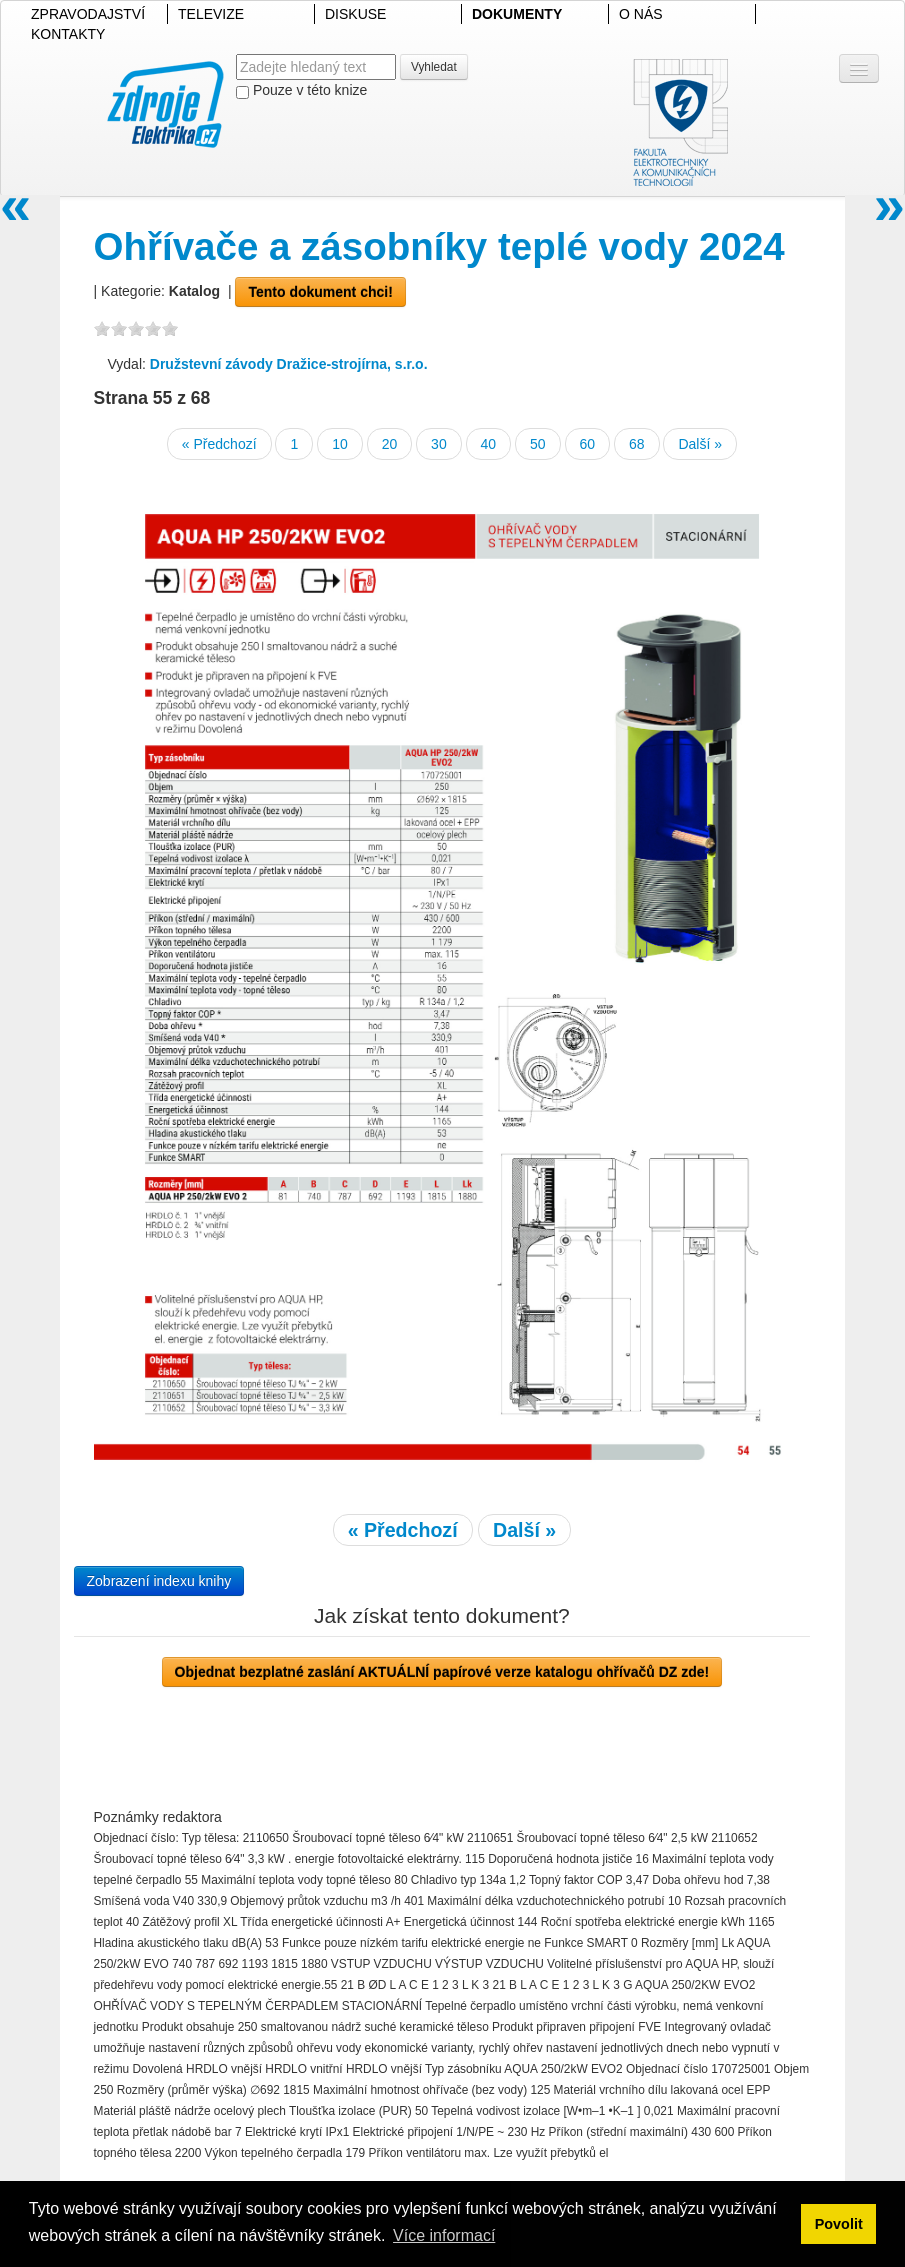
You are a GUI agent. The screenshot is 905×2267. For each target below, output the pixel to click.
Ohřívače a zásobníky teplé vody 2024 (439, 246)
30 (439, 444)
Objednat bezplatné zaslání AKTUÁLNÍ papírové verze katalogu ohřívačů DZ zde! (442, 1672)
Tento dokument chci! (320, 292)
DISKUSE (355, 14)
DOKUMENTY (517, 14)
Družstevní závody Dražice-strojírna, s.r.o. (289, 364)
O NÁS (641, 14)
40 (489, 444)
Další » (700, 444)
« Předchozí (219, 444)
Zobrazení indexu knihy (159, 1581)
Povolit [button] (839, 2224)
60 (588, 444)
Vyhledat (434, 67)
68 (637, 444)
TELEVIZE (211, 14)
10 (340, 444)
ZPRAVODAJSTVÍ (88, 14)
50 (538, 444)
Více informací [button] (444, 2235)
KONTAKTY (68, 34)
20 (390, 444)
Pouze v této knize (301, 90)
